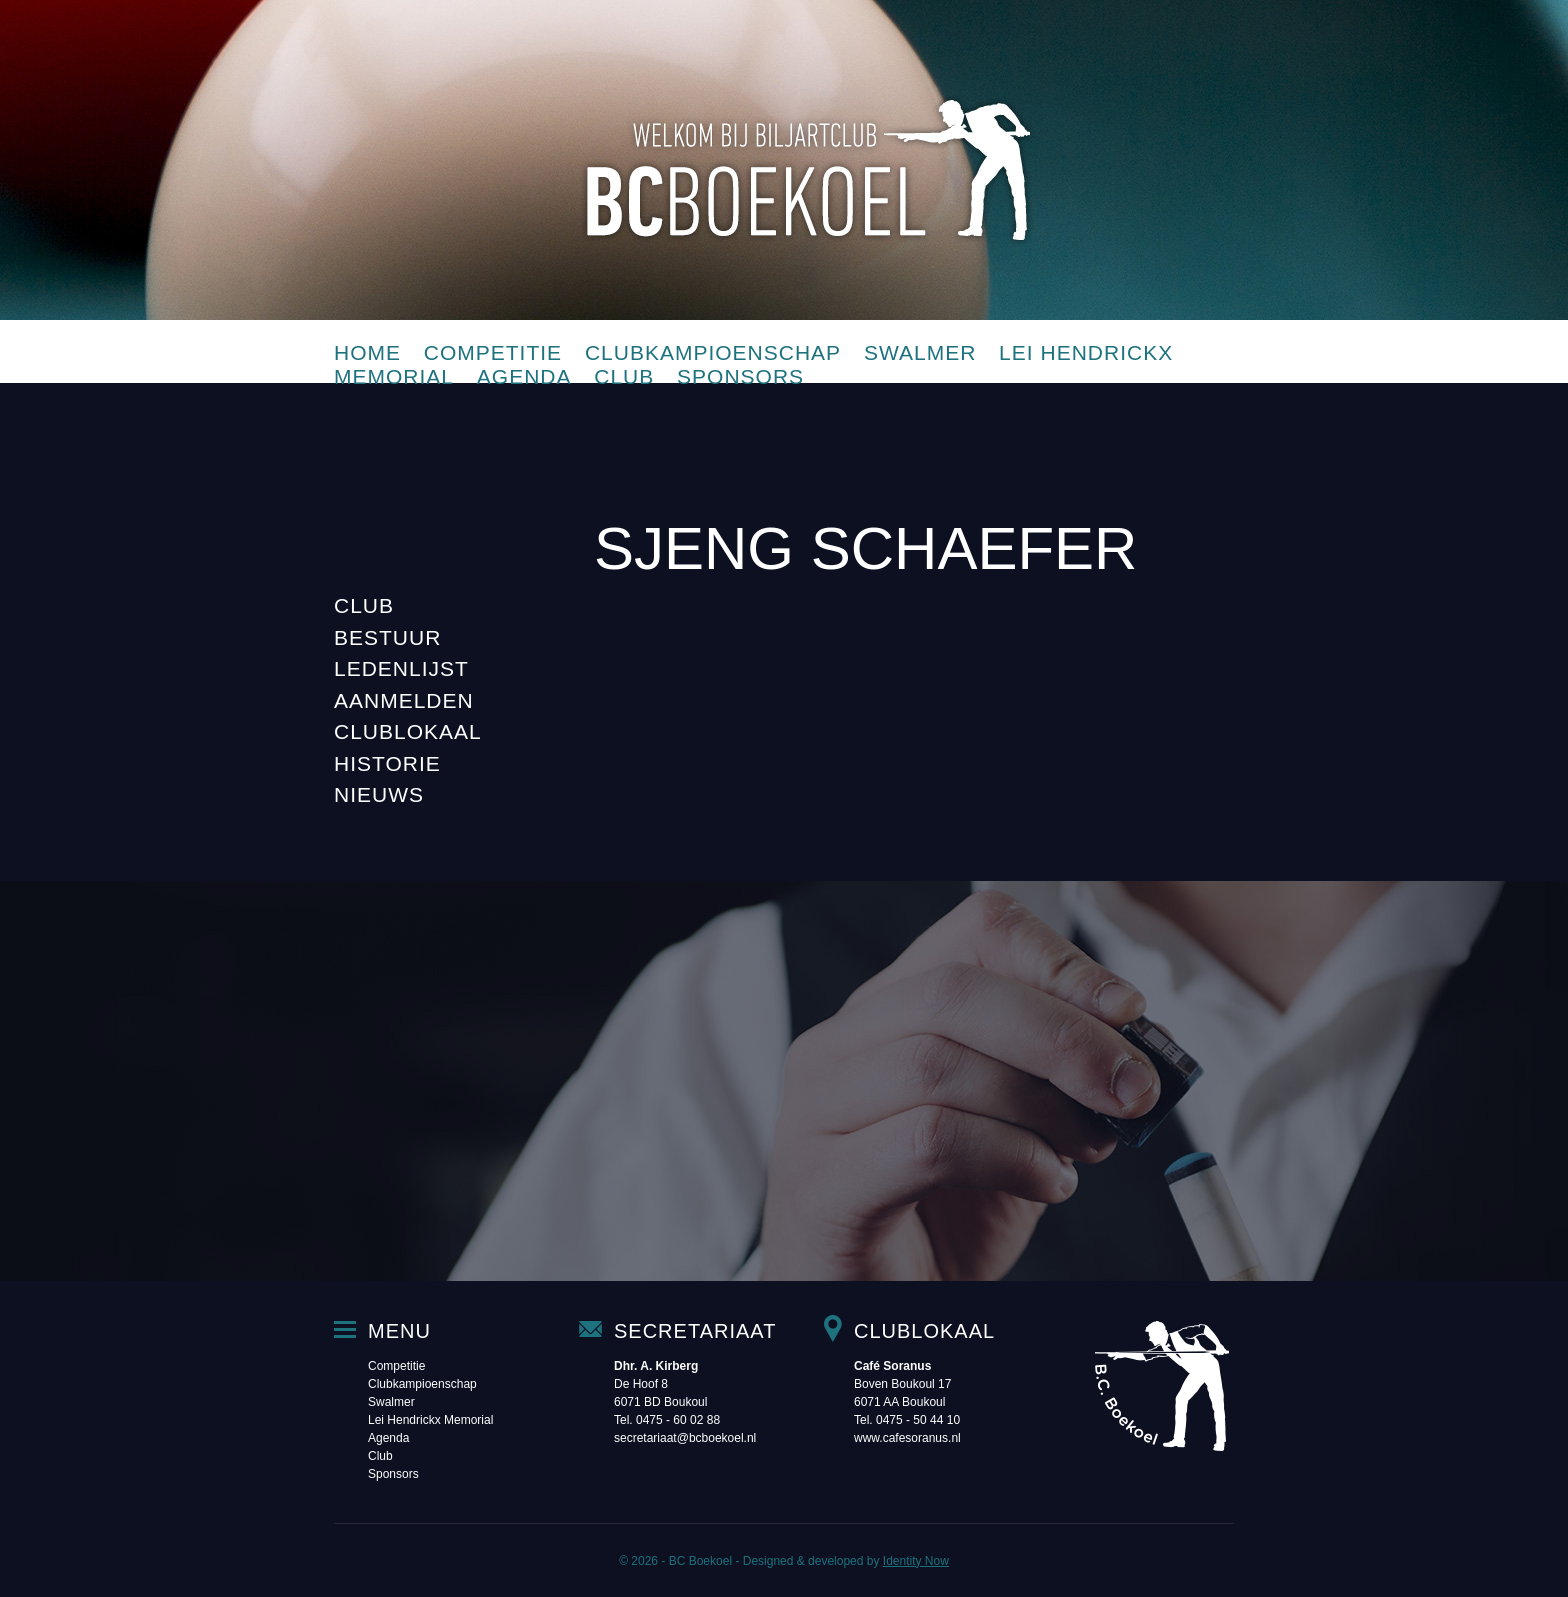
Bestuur (387, 637)
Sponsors (740, 376)
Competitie (493, 352)
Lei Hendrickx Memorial (430, 1420)
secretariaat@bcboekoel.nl (685, 1438)
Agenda (524, 376)
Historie (387, 763)
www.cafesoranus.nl (907, 1438)
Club (624, 376)
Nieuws (379, 794)
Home (367, 352)
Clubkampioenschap (713, 352)
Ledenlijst (401, 668)
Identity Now (916, 1561)
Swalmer (920, 352)
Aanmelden (404, 700)
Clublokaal (408, 731)
